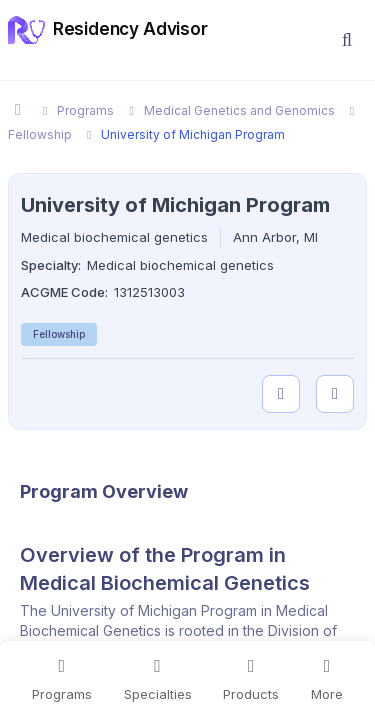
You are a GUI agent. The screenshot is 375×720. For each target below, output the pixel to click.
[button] (347, 40)
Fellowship (59, 334)
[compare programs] (335, 394)
